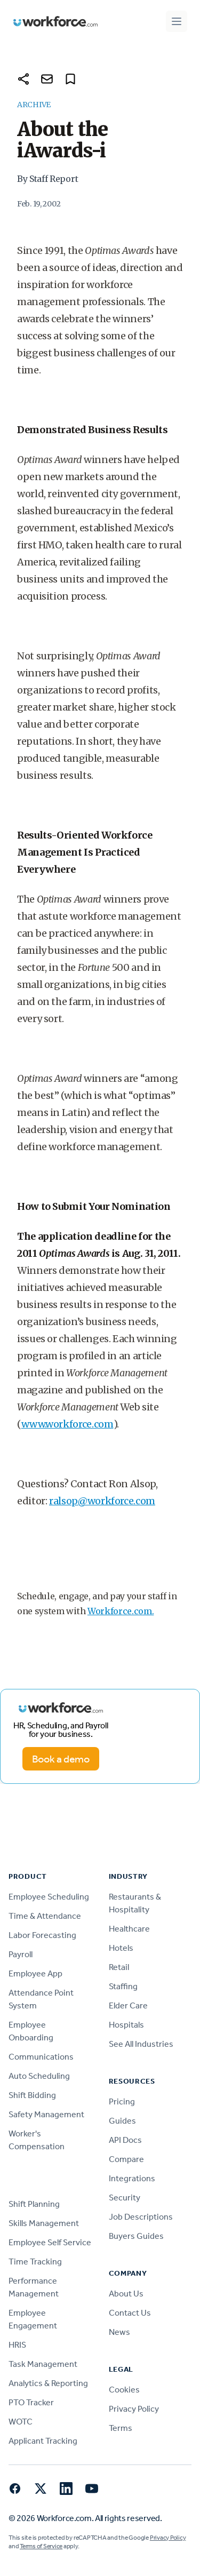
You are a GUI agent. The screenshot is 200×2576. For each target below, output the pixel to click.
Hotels (121, 1948)
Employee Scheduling (49, 1897)
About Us (126, 2293)
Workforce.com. (120, 1611)
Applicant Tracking (43, 2441)
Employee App (35, 1973)
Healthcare (129, 1929)
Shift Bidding (32, 2095)
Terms (120, 2428)
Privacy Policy (134, 2409)
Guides (122, 2121)
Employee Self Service (50, 2242)
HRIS (17, 2345)
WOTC (21, 2422)
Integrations (132, 2178)
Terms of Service (41, 2546)
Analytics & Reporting (48, 2383)
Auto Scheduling (39, 2076)
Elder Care (128, 2005)
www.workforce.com (67, 1424)
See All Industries (141, 2044)
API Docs (125, 2140)
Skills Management (44, 2223)
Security (124, 2197)
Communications (41, 2057)
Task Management (43, 2364)
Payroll (21, 1954)
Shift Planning (34, 2204)
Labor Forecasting (42, 1935)
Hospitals (126, 2025)
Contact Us (130, 2313)
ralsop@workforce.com (102, 1501)
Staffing (123, 1986)
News (119, 2332)
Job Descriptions (141, 2217)
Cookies (124, 2389)
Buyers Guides (136, 2236)
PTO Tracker (31, 2402)
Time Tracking (35, 2261)
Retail (119, 1967)
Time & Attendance (45, 1916)
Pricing (122, 2101)
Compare (126, 2159)
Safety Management (46, 2114)
